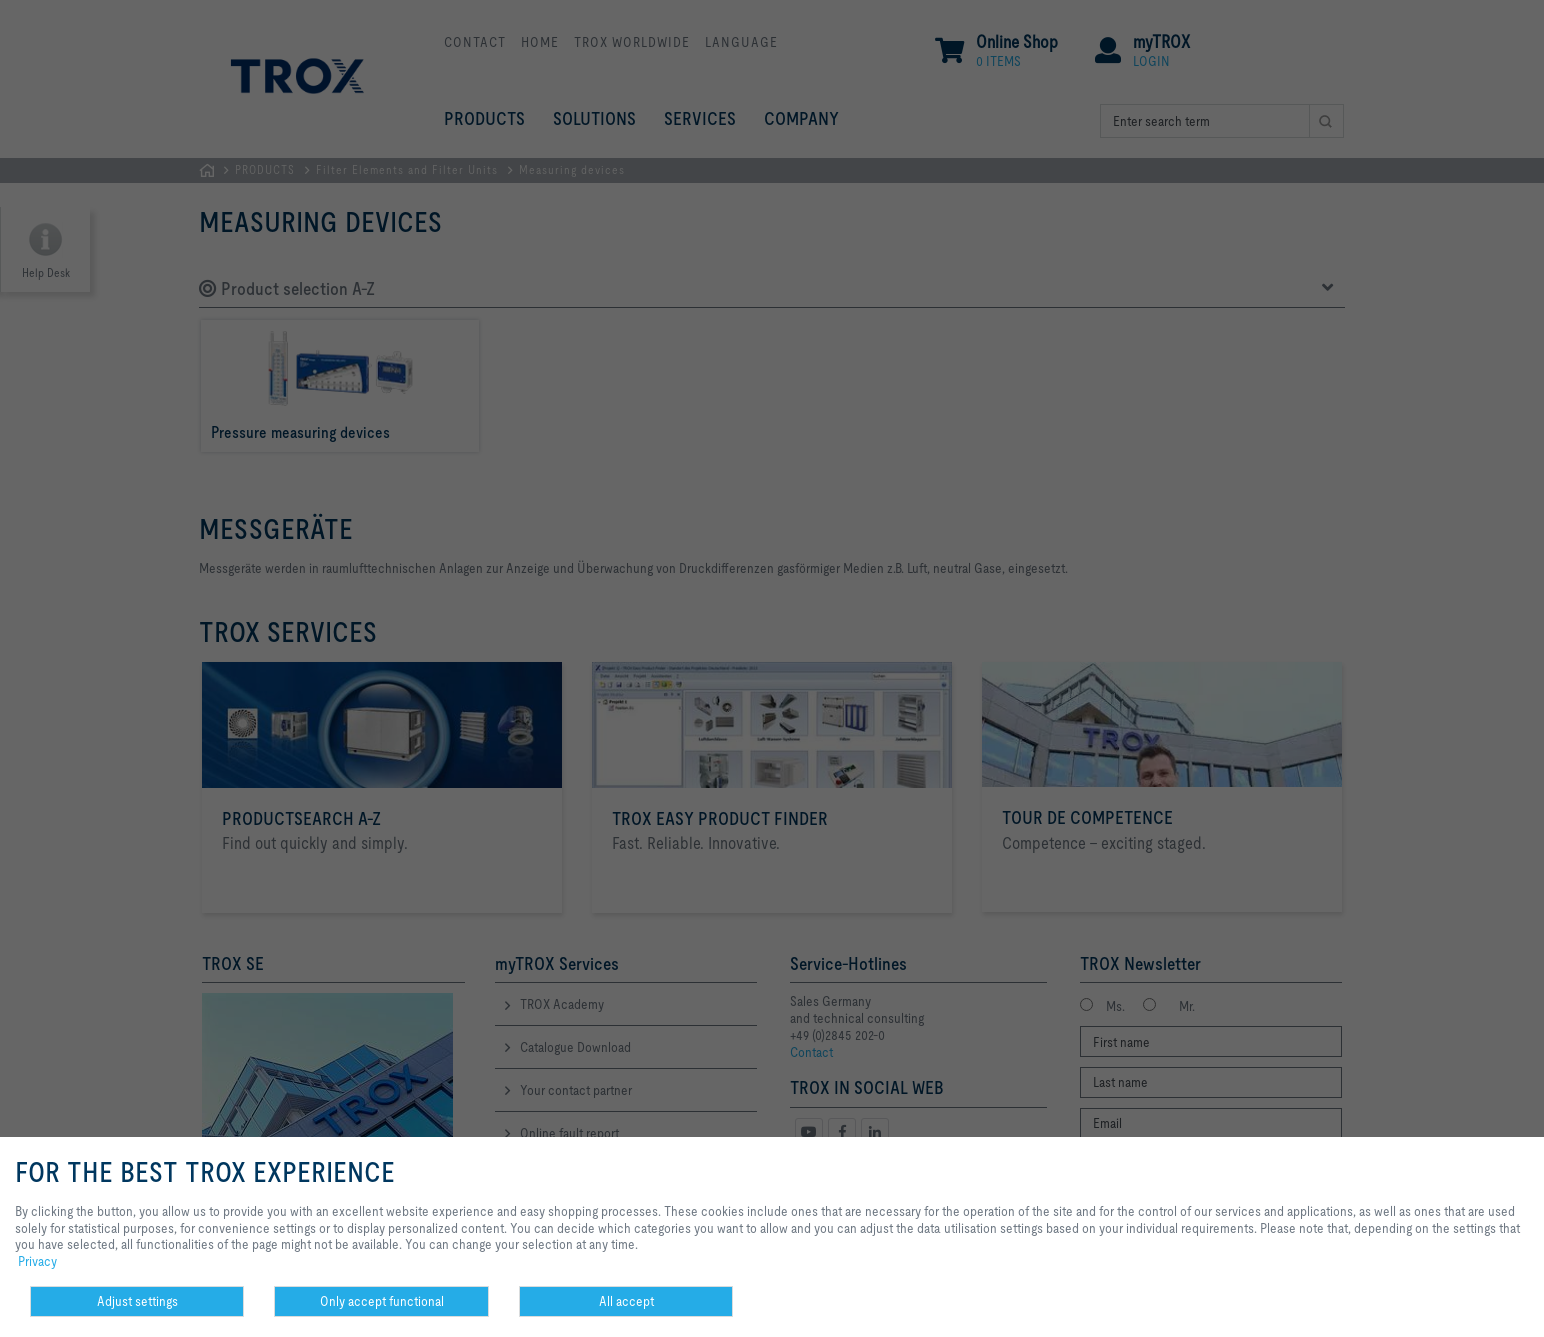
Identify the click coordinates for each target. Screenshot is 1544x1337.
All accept (626, 1301)
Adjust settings (137, 1301)
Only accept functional (382, 1301)
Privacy (37, 1261)
